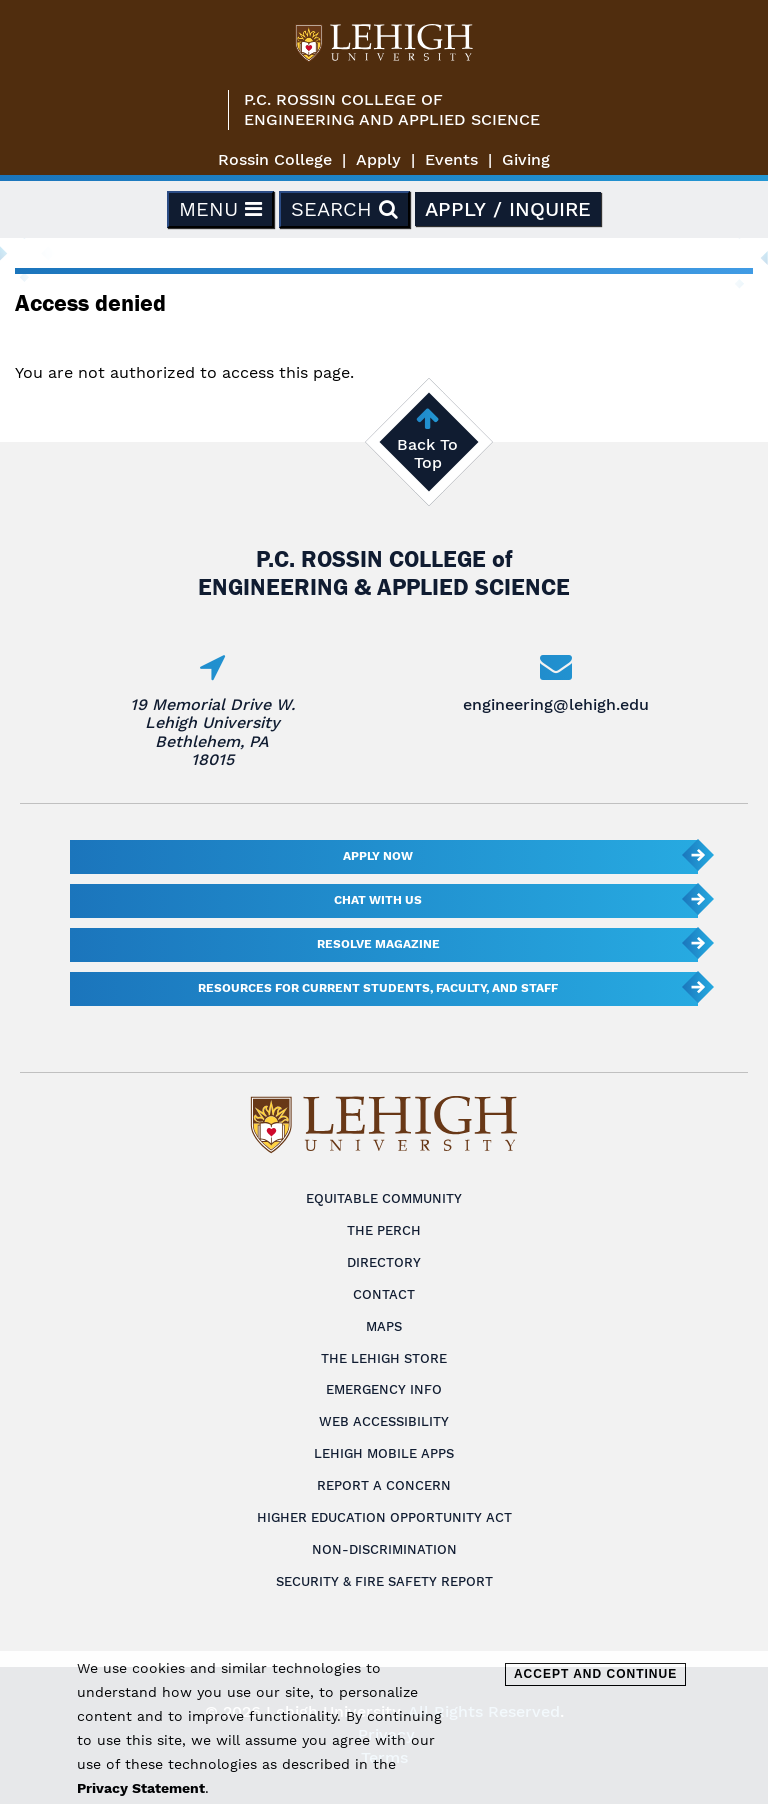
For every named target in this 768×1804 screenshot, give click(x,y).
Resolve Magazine (378, 944)
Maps (384, 1326)
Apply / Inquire (508, 209)
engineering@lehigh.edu (556, 704)
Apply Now (378, 856)
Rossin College (275, 159)
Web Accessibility (384, 1421)
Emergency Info (384, 1389)
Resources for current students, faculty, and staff (378, 988)
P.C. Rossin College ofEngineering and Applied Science (392, 109)
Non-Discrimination (384, 1549)
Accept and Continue (595, 1674)
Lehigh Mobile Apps (384, 1453)
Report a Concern (384, 1485)
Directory (384, 1262)
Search (344, 209)
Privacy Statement (141, 1788)
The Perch (384, 1230)
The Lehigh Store (384, 1358)
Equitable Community (384, 1198)
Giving (526, 159)
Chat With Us (378, 900)
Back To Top (427, 453)
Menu (220, 209)
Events (451, 159)
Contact (384, 1294)
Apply (378, 159)
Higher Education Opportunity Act (384, 1517)
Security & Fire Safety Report (384, 1581)
